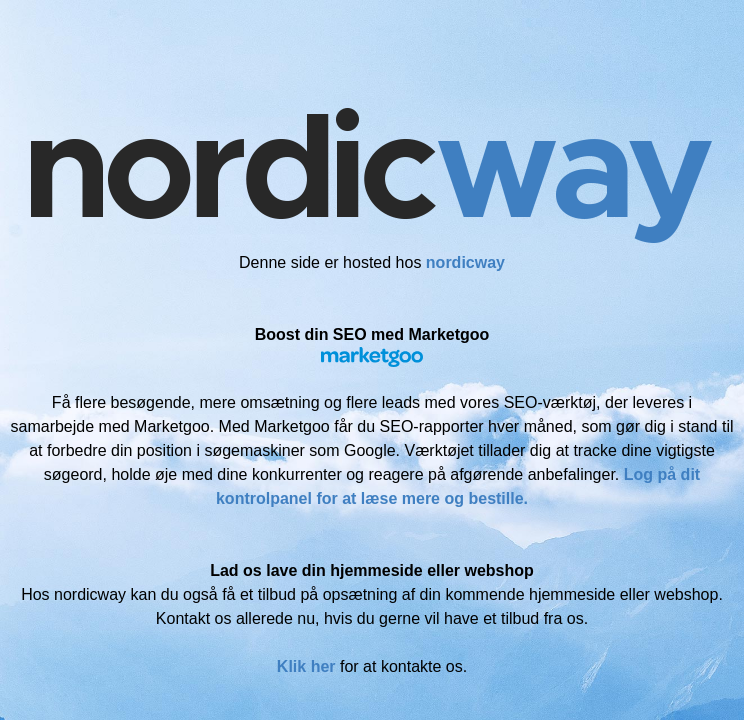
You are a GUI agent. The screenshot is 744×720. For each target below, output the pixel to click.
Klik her (306, 666)
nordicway (465, 262)
